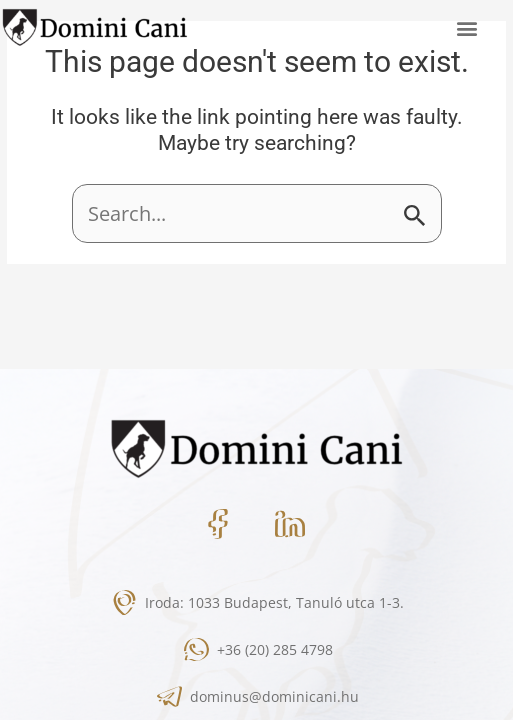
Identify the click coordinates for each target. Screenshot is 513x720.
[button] (466, 27)
